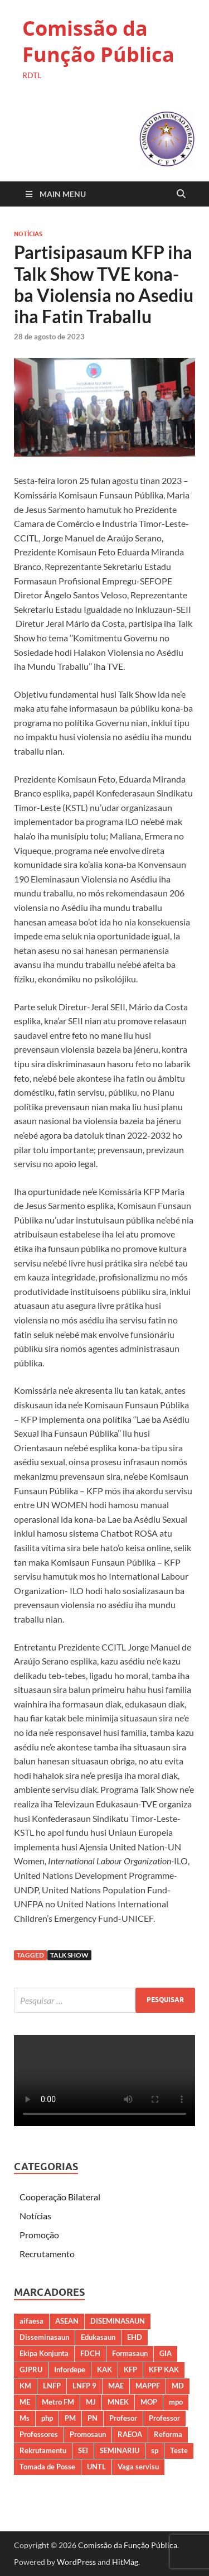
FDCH (90, 2353)
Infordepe (69, 2369)
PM (70, 2418)
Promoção (39, 2234)
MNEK (118, 2401)
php (47, 2418)
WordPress (76, 2562)
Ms (25, 2418)
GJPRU (31, 2369)
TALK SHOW (69, 1955)
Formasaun (130, 2353)
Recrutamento (47, 2253)
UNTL (96, 2466)
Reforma (168, 2434)
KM (25, 2385)
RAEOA (130, 2434)
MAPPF (147, 2385)
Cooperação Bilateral (60, 2196)
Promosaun (88, 2434)
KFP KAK (164, 2369)
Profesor (123, 2418)
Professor (164, 2418)
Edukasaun (98, 2337)
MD (178, 2385)
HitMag (125, 2562)
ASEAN (67, 2320)
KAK (104, 2369)
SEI (83, 2450)
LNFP (52, 2385)
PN (93, 2418)
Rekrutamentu (43, 2450)
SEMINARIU (119, 2450)
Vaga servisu (138, 2466)
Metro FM (58, 2401)
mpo (176, 2401)
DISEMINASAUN (117, 2320)
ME (25, 2401)
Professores (39, 2434)
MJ (91, 2401)
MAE (116, 2385)
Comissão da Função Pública (98, 41)
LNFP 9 (84, 2385)
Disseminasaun (44, 2337)
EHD (134, 2337)
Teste (179, 2450)
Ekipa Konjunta (44, 2353)
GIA (165, 2353)
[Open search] (181, 194)
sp (154, 2450)
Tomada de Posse (47, 2466)
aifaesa (31, 2320)
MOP (148, 2401)
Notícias (28, 234)
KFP (130, 2369)
